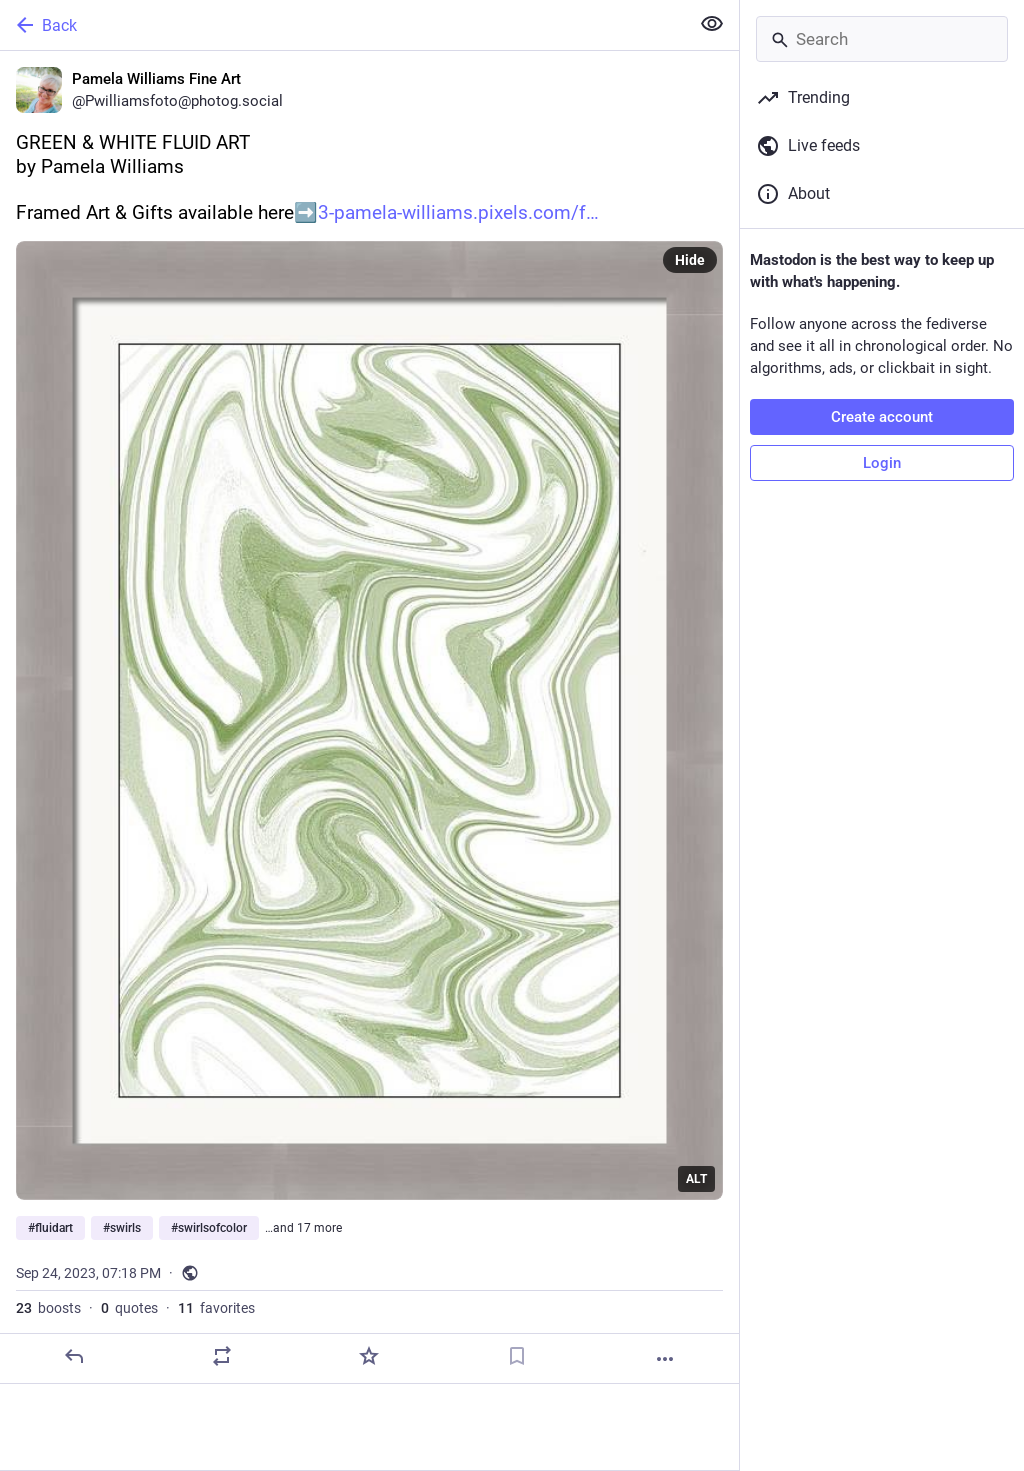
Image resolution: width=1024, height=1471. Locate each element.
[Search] (882, 39)
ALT (696, 1179)
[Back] (342, 25)
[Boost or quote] (222, 1356)
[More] (665, 1359)
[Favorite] (369, 1356)
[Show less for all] (712, 24)
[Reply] (74, 1356)
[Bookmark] (517, 1356)
